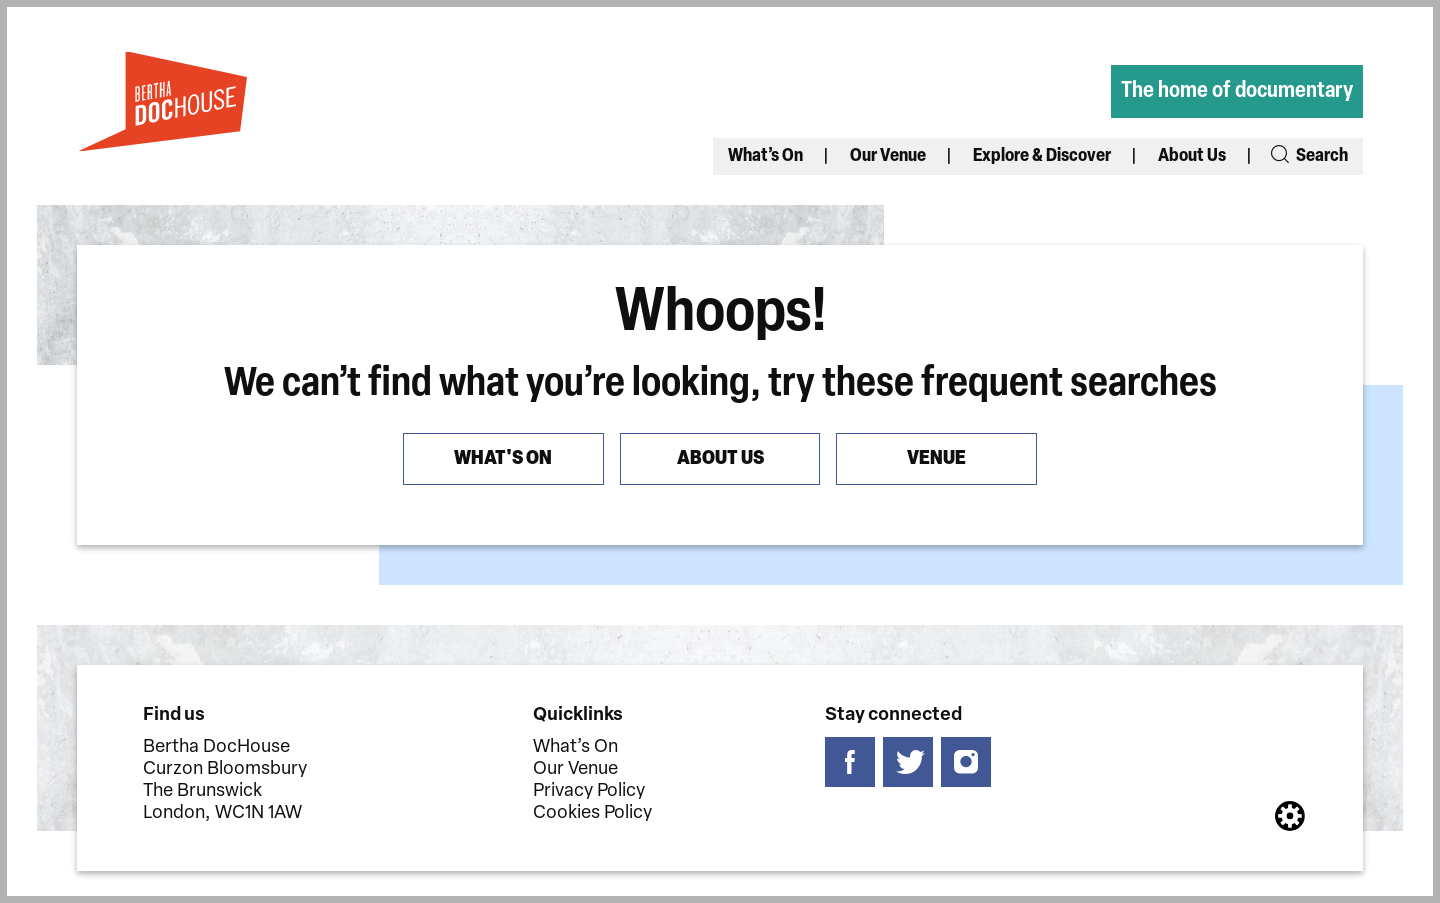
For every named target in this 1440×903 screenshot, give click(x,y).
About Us (1192, 156)
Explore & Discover (1042, 156)
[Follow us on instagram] (967, 762)
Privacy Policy (589, 791)
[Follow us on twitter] (909, 762)
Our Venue (888, 156)
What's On (504, 459)
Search (1308, 156)
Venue (936, 459)
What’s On (765, 156)
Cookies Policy (592, 813)
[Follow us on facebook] (851, 762)
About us (720, 459)
